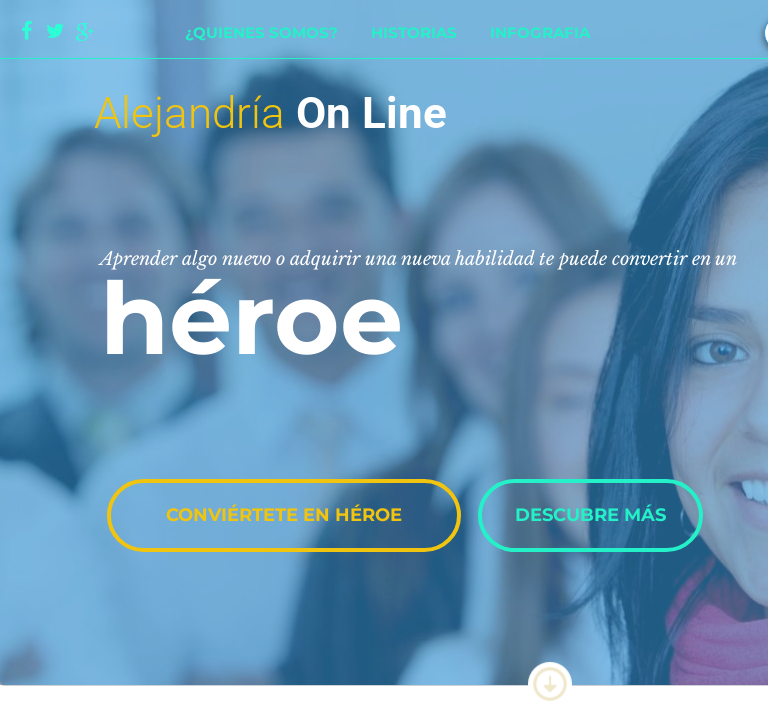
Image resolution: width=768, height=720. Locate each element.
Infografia (540, 33)
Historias (414, 33)
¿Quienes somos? (261, 33)
